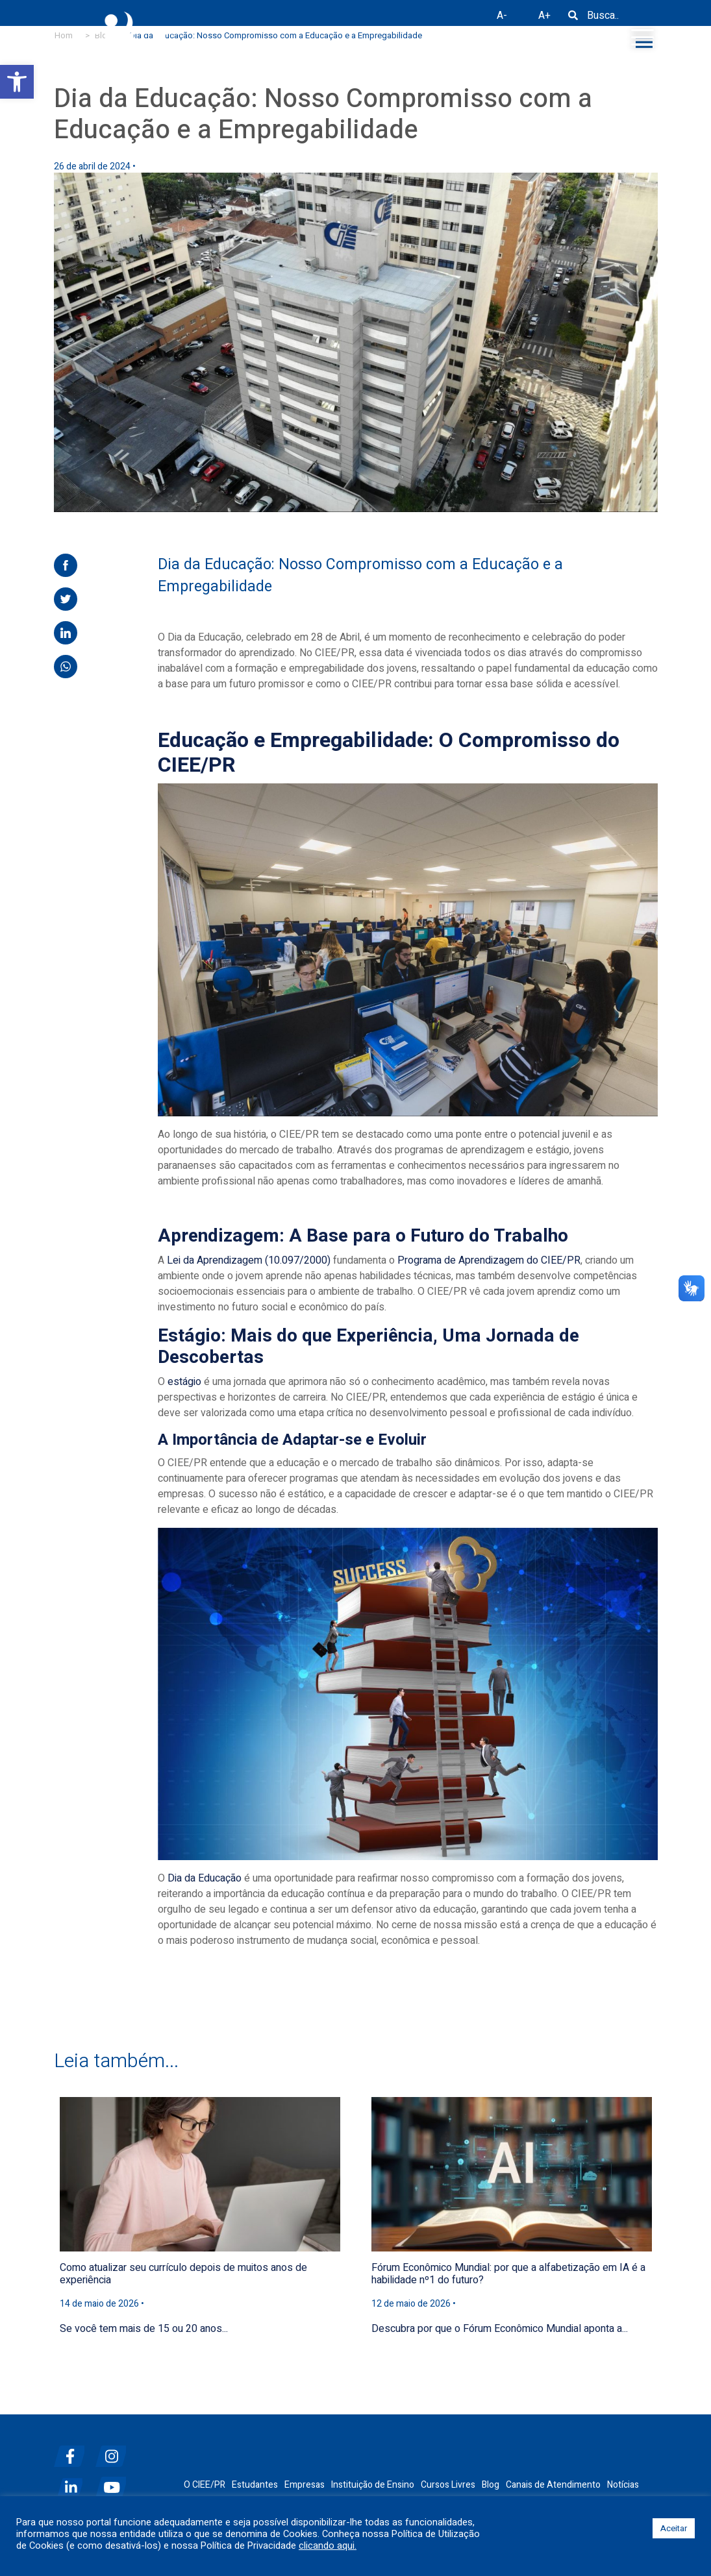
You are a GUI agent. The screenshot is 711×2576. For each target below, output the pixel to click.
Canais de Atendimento (553, 2485)
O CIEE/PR (204, 2485)
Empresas (304, 2485)
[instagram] (114, 2451)
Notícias (623, 2485)
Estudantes (255, 2485)
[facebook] (73, 2451)
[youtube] (114, 2482)
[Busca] (572, 19)
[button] (17, 82)
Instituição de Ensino (372, 2485)
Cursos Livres (448, 2485)
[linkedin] (73, 2482)
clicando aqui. (327, 2546)
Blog (490, 2485)
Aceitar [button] (673, 2528)
